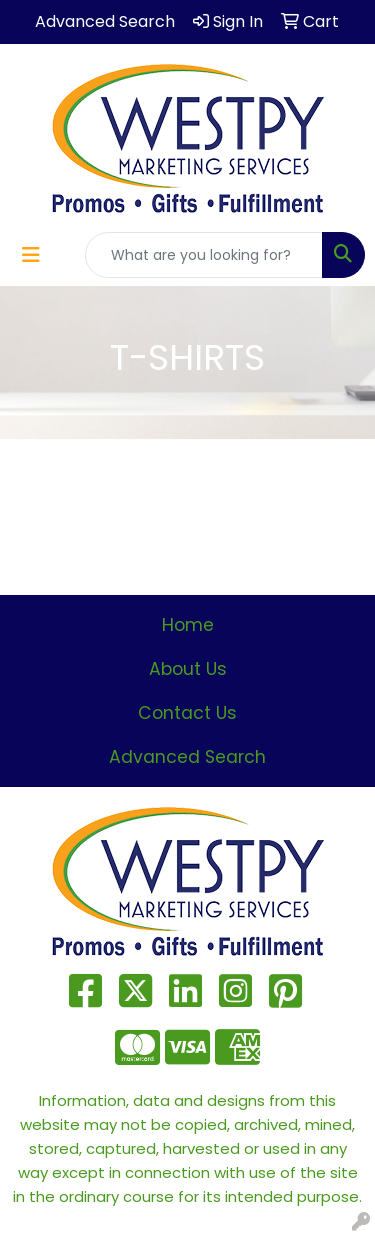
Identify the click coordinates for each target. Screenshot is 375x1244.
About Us (188, 669)
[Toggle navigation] (31, 255)
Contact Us (187, 713)
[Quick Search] (204, 255)
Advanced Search (187, 757)
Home (188, 625)
